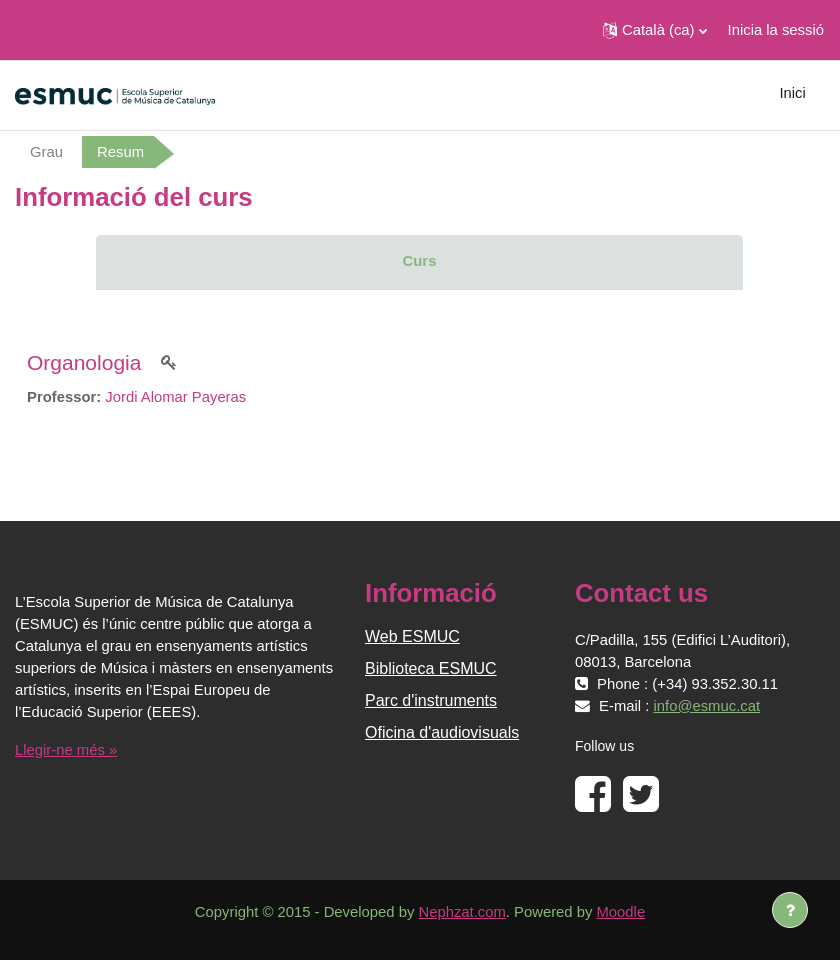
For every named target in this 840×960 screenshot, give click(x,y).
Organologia (84, 362)
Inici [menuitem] (792, 93)
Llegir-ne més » (66, 750)
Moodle (621, 912)
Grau (46, 152)
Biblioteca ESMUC (431, 668)
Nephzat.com (461, 912)
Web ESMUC (412, 636)
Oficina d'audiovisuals (442, 732)
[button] (655, 30)
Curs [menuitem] (420, 261)
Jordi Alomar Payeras (175, 397)
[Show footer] (790, 910)
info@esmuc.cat (707, 706)
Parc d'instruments (431, 700)
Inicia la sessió (776, 30)
